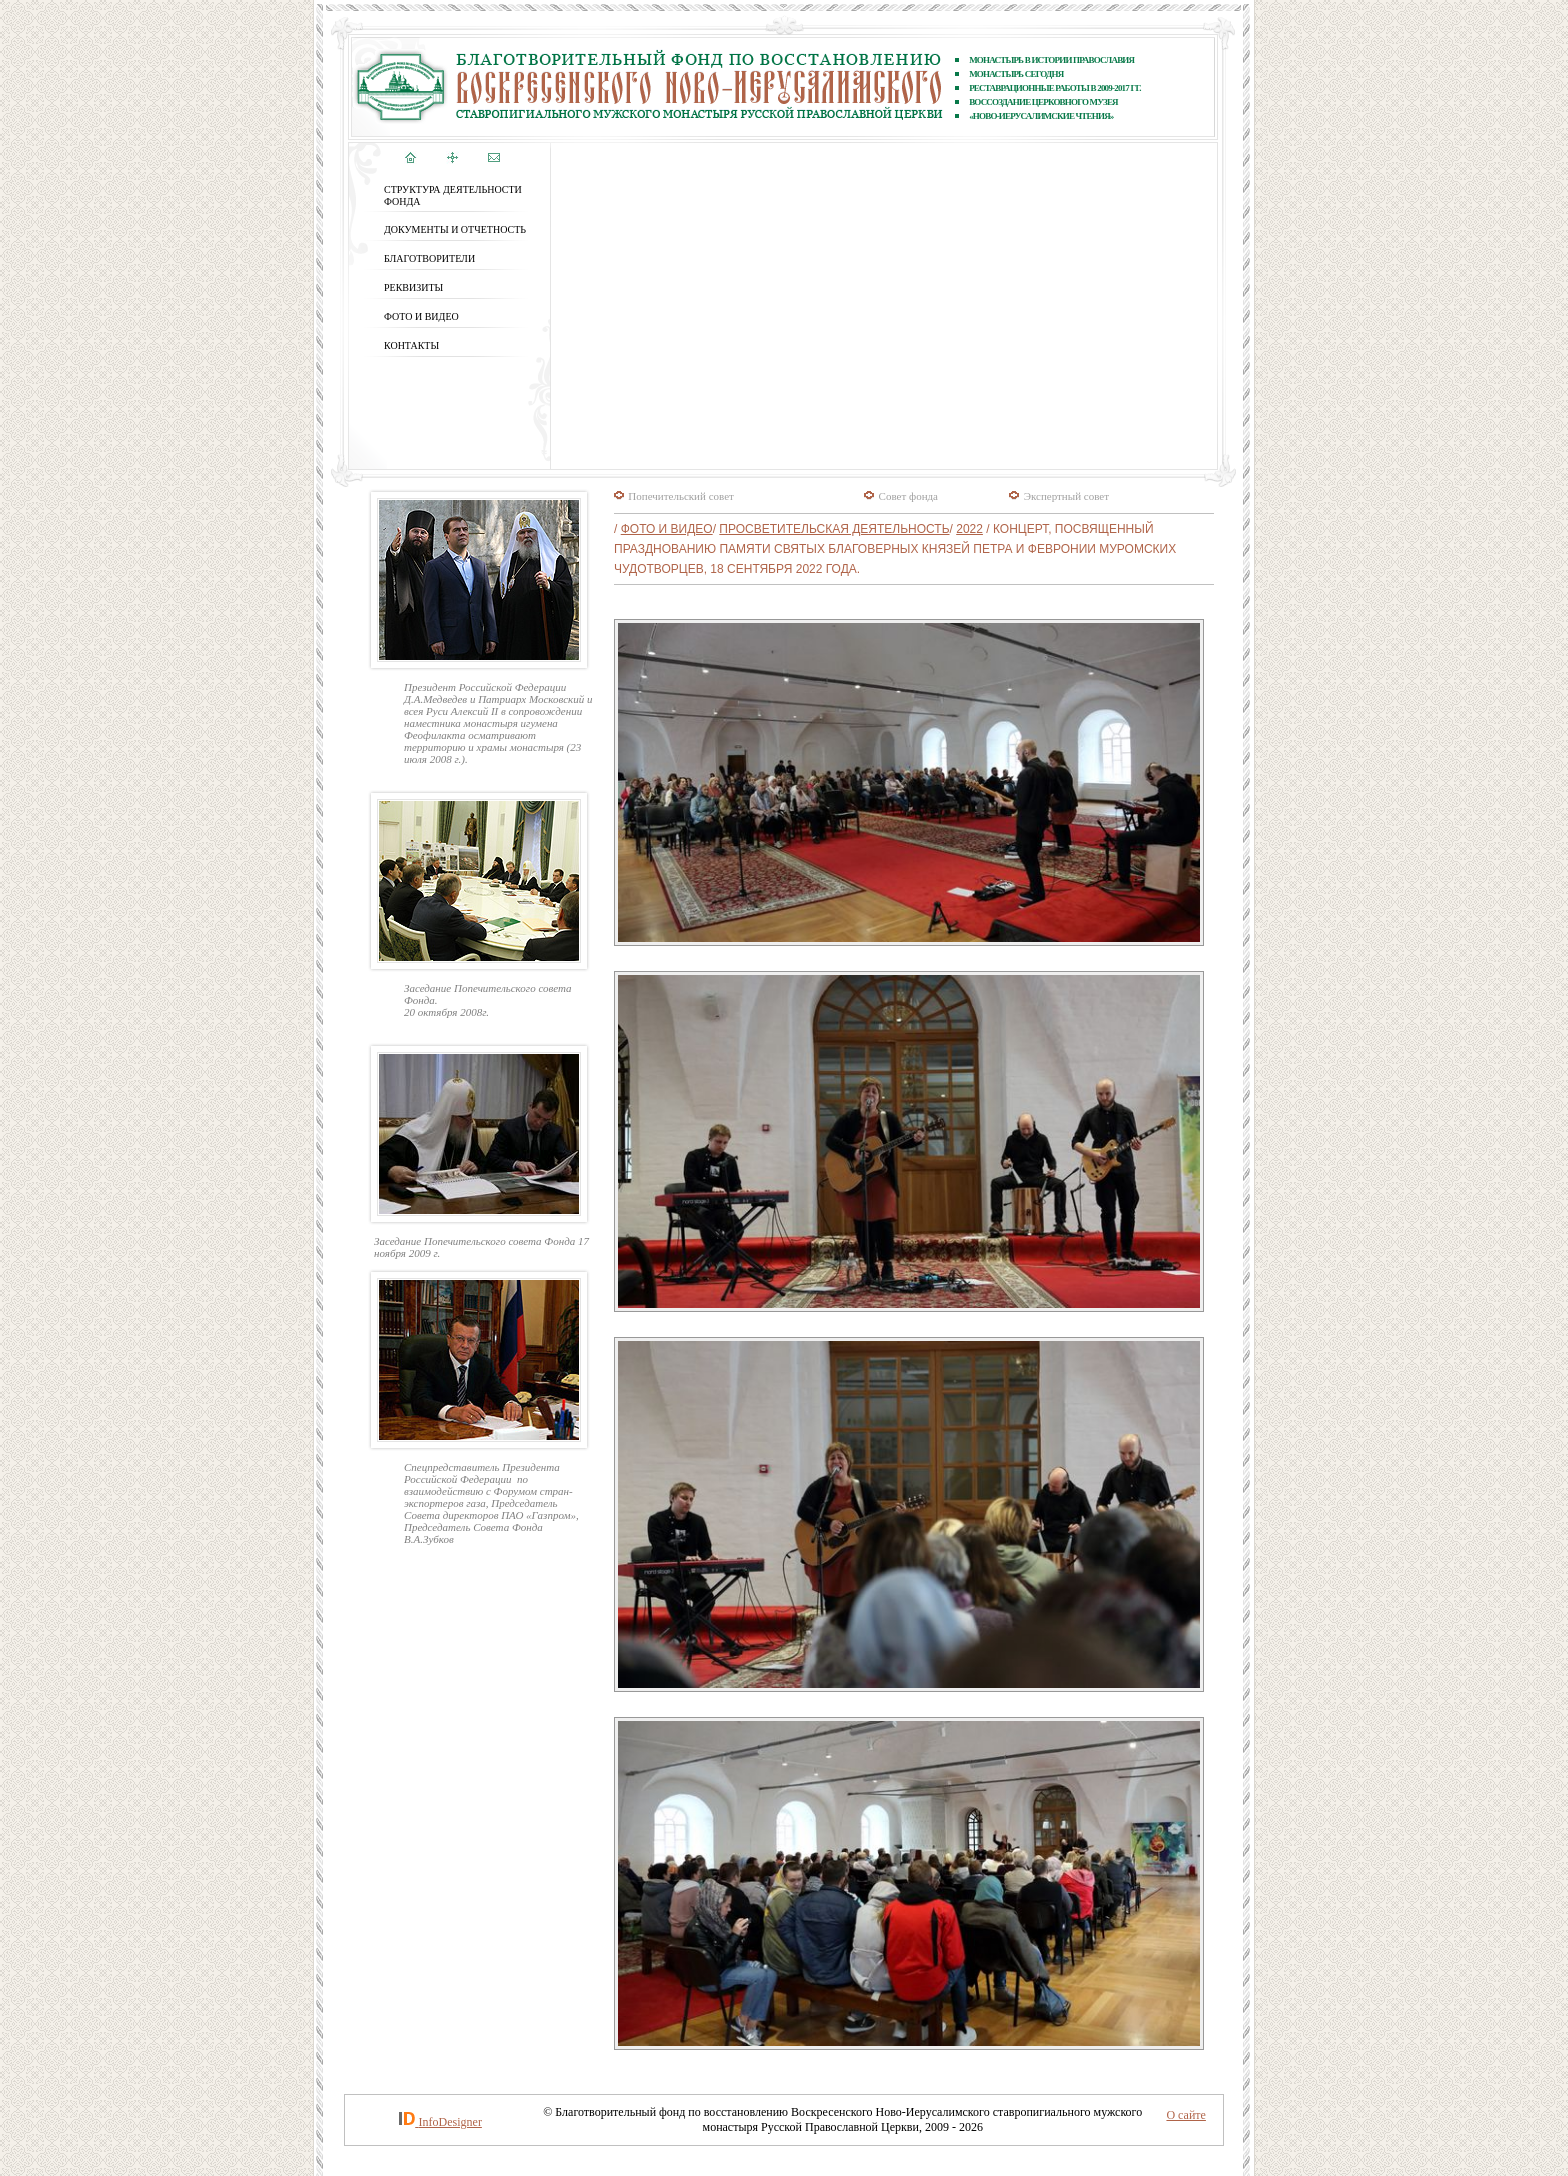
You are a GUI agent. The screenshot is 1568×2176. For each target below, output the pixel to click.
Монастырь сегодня (1016, 74)
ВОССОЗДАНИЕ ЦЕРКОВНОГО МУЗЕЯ (1043, 102)
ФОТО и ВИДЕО (421, 316)
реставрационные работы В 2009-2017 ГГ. (1055, 88)
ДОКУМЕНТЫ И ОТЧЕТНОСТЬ (455, 229)
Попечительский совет (681, 496)
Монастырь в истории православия (1051, 60)
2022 (969, 529)
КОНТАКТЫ (411, 345)
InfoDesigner (450, 2122)
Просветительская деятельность (834, 529)
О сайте (1185, 2115)
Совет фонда (908, 496)
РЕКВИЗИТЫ (413, 287)
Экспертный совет (1066, 496)
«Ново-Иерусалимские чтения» (1041, 116)
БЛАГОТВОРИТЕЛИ (429, 258)
